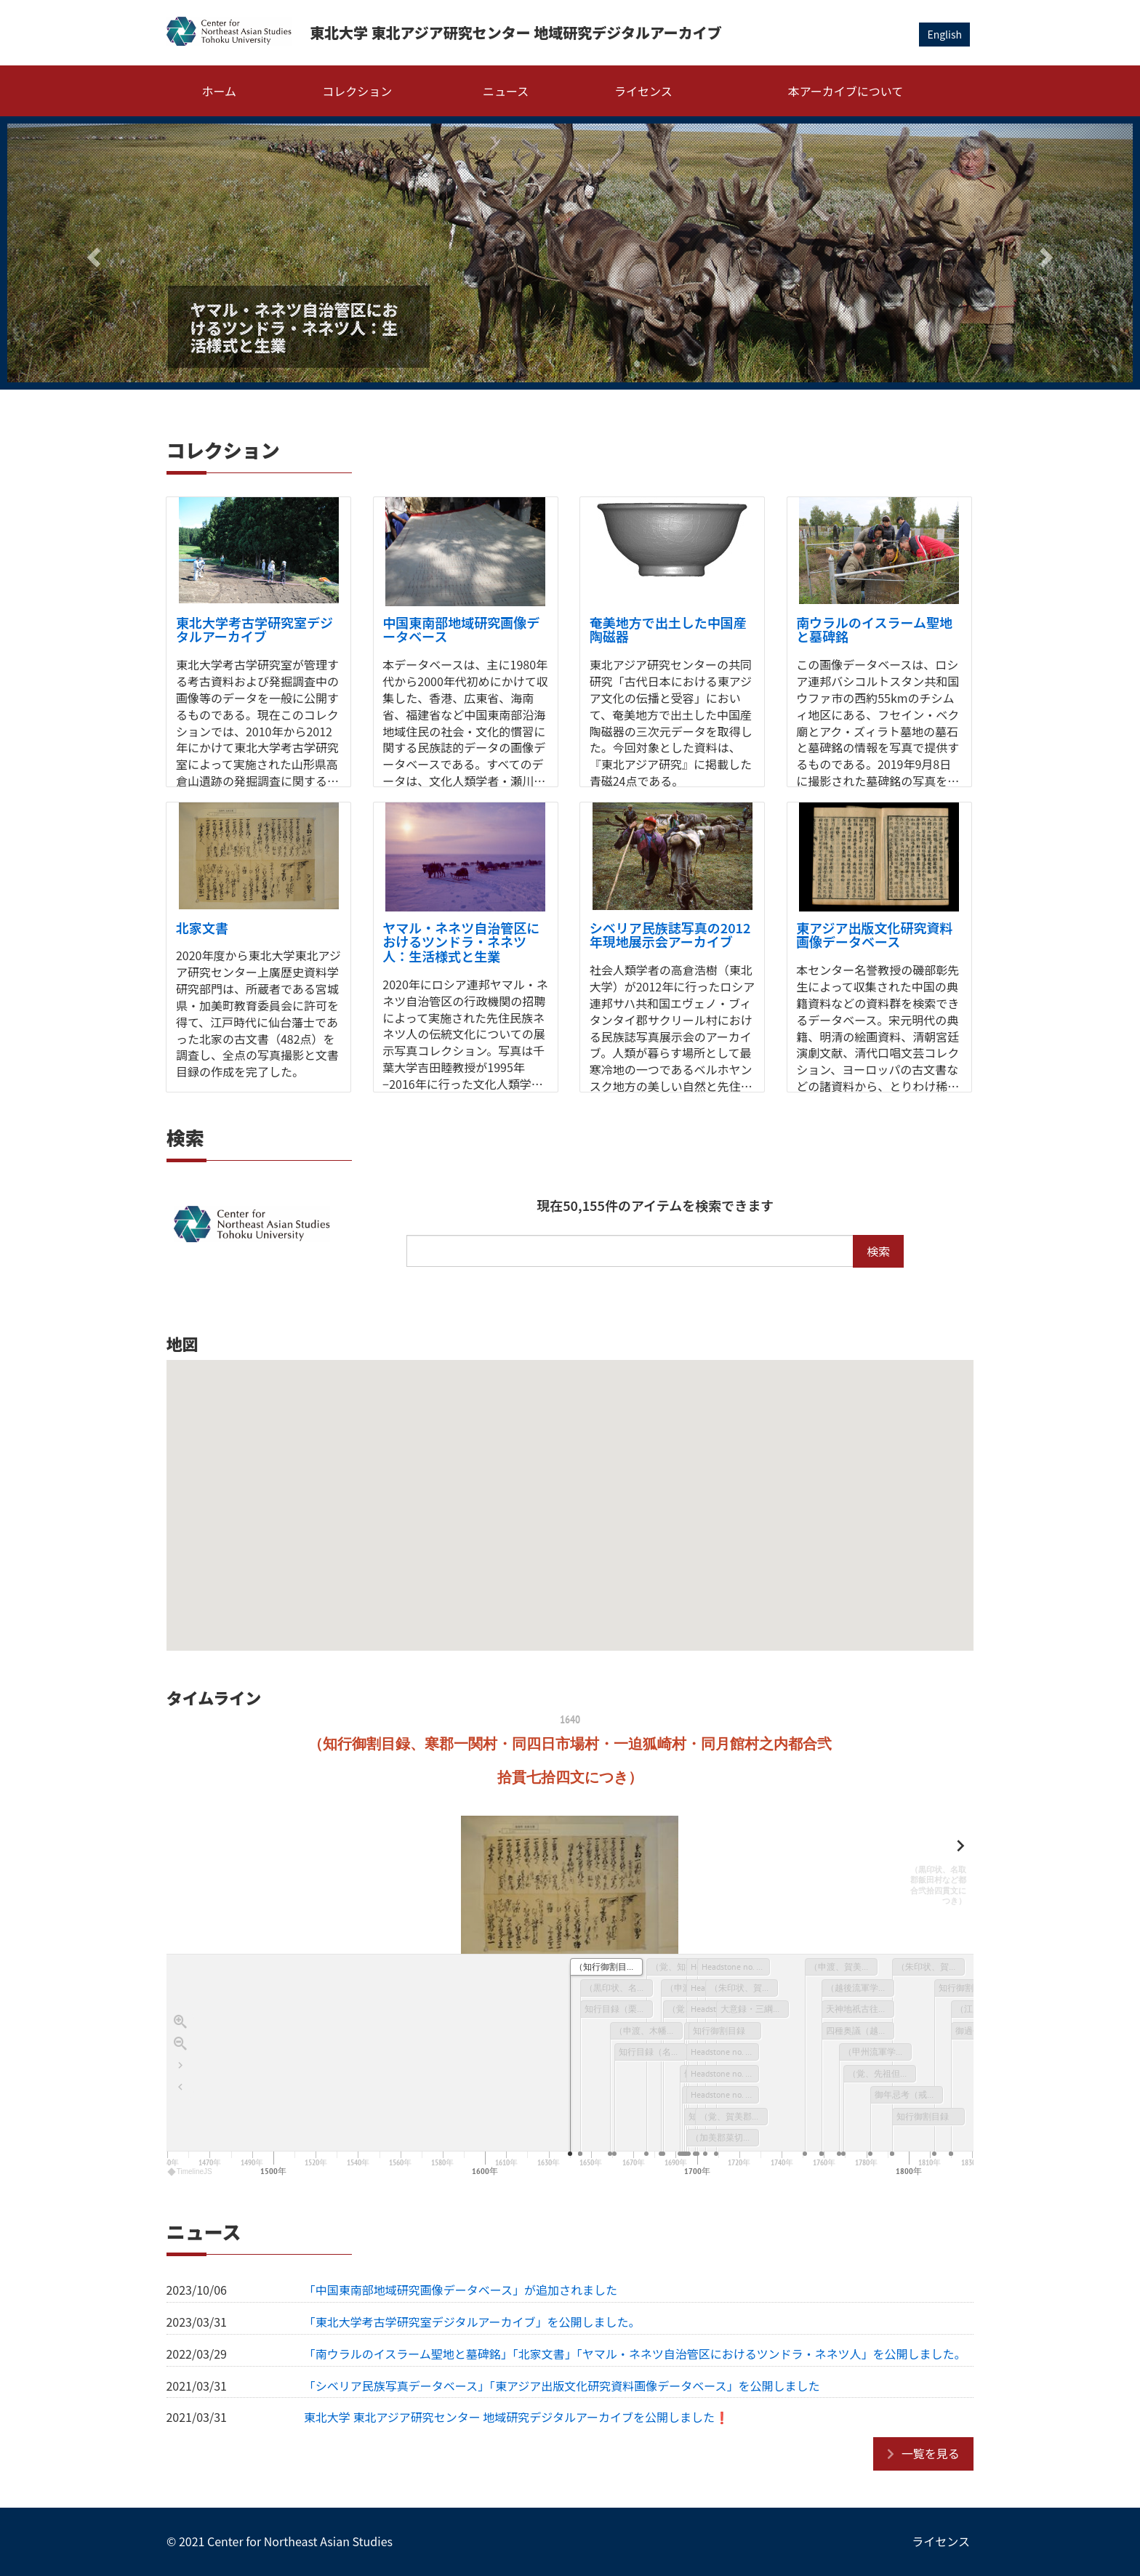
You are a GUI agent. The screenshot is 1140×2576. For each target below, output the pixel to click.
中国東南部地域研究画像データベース (460, 629)
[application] (570, 2067)
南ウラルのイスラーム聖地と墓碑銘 (874, 629)
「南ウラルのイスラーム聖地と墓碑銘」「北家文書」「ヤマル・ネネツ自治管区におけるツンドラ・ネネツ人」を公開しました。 (635, 2353)
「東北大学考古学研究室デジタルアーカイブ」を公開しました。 (472, 2321)
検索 (878, 1251)
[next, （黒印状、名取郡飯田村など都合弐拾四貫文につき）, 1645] (930, 1875)
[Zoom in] (180, 2022)
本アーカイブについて (846, 91)
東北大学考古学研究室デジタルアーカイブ (254, 629)
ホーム (219, 91)
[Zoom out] (180, 2044)
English (944, 34)
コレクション (357, 91)
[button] (91, 253)
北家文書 (202, 927)
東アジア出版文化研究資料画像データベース (874, 934)
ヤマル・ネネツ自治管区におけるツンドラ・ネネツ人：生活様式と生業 (460, 942)
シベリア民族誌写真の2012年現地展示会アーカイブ (670, 934)
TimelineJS (190, 2171)
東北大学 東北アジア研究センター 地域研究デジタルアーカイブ (516, 32)
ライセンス (643, 91)
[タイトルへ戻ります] (180, 2087)
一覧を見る (931, 2453)
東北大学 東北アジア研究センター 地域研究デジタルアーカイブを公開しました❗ (516, 2417)
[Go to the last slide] (180, 2066)
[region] (570, 1946)
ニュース (506, 91)
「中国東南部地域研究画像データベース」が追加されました (460, 2289)
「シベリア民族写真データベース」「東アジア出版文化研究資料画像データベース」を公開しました (562, 2385)
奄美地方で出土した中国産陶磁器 (668, 629)
